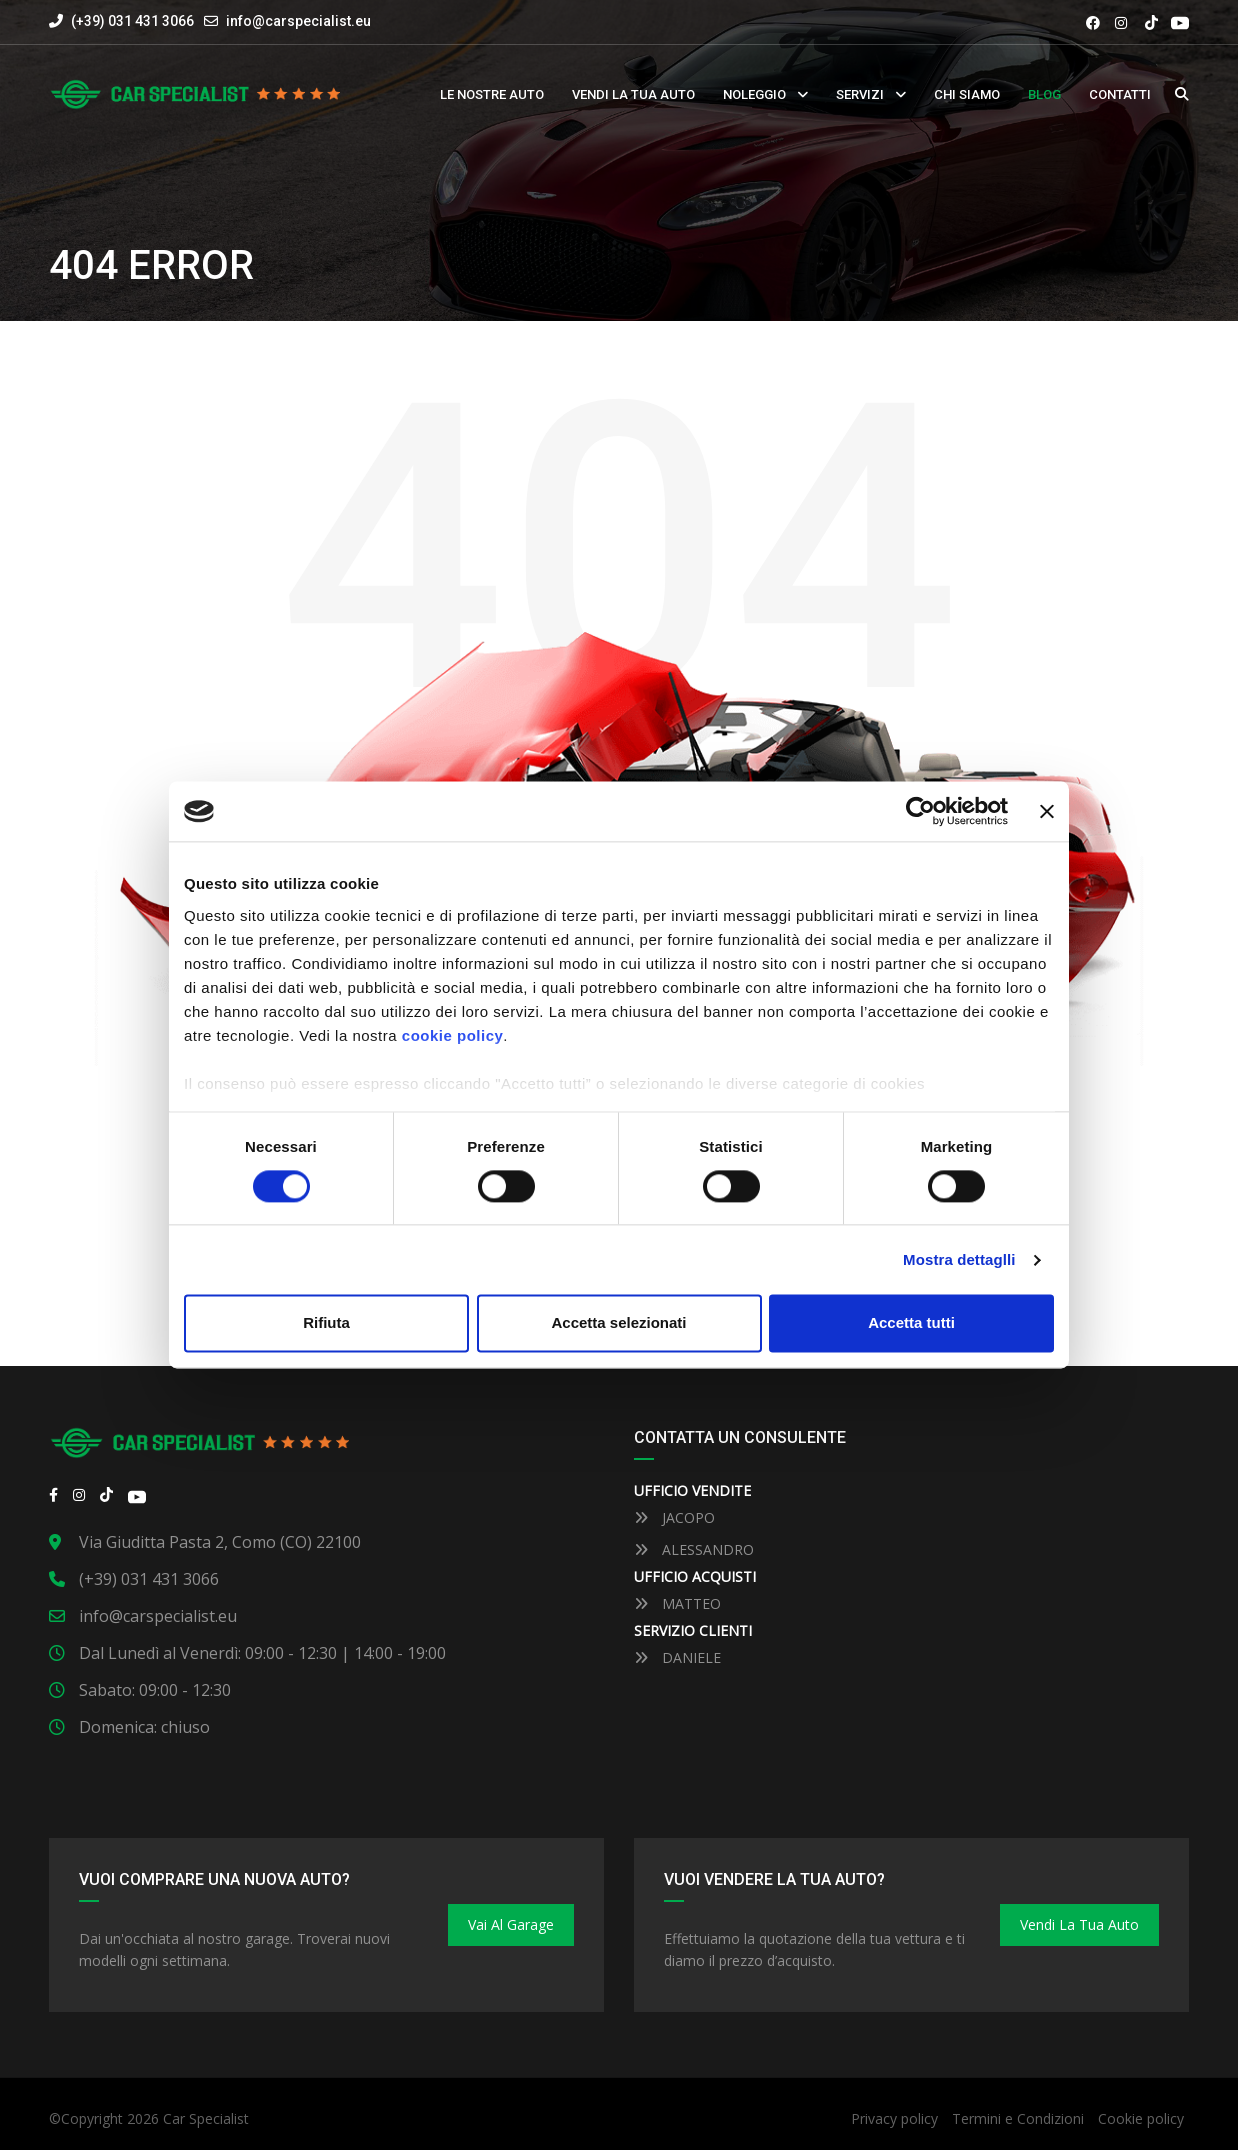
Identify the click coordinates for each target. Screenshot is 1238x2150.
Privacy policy (894, 2118)
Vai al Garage (511, 1924)
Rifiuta (326, 1323)
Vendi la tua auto (633, 94)
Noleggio (754, 94)
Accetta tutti (911, 1323)
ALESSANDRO (694, 1549)
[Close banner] (1047, 811)
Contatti (1120, 94)
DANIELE (677, 1657)
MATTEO (677, 1603)
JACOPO (674, 1517)
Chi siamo (967, 94)
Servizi (860, 94)
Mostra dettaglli (959, 1259)
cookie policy (453, 1035)
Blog (1044, 94)
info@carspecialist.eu (298, 21)
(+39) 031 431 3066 (121, 21)
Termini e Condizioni (1018, 2118)
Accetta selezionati (618, 1323)
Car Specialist (206, 2118)
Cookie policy (1141, 2118)
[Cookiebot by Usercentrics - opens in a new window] (920, 811)
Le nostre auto (492, 94)
